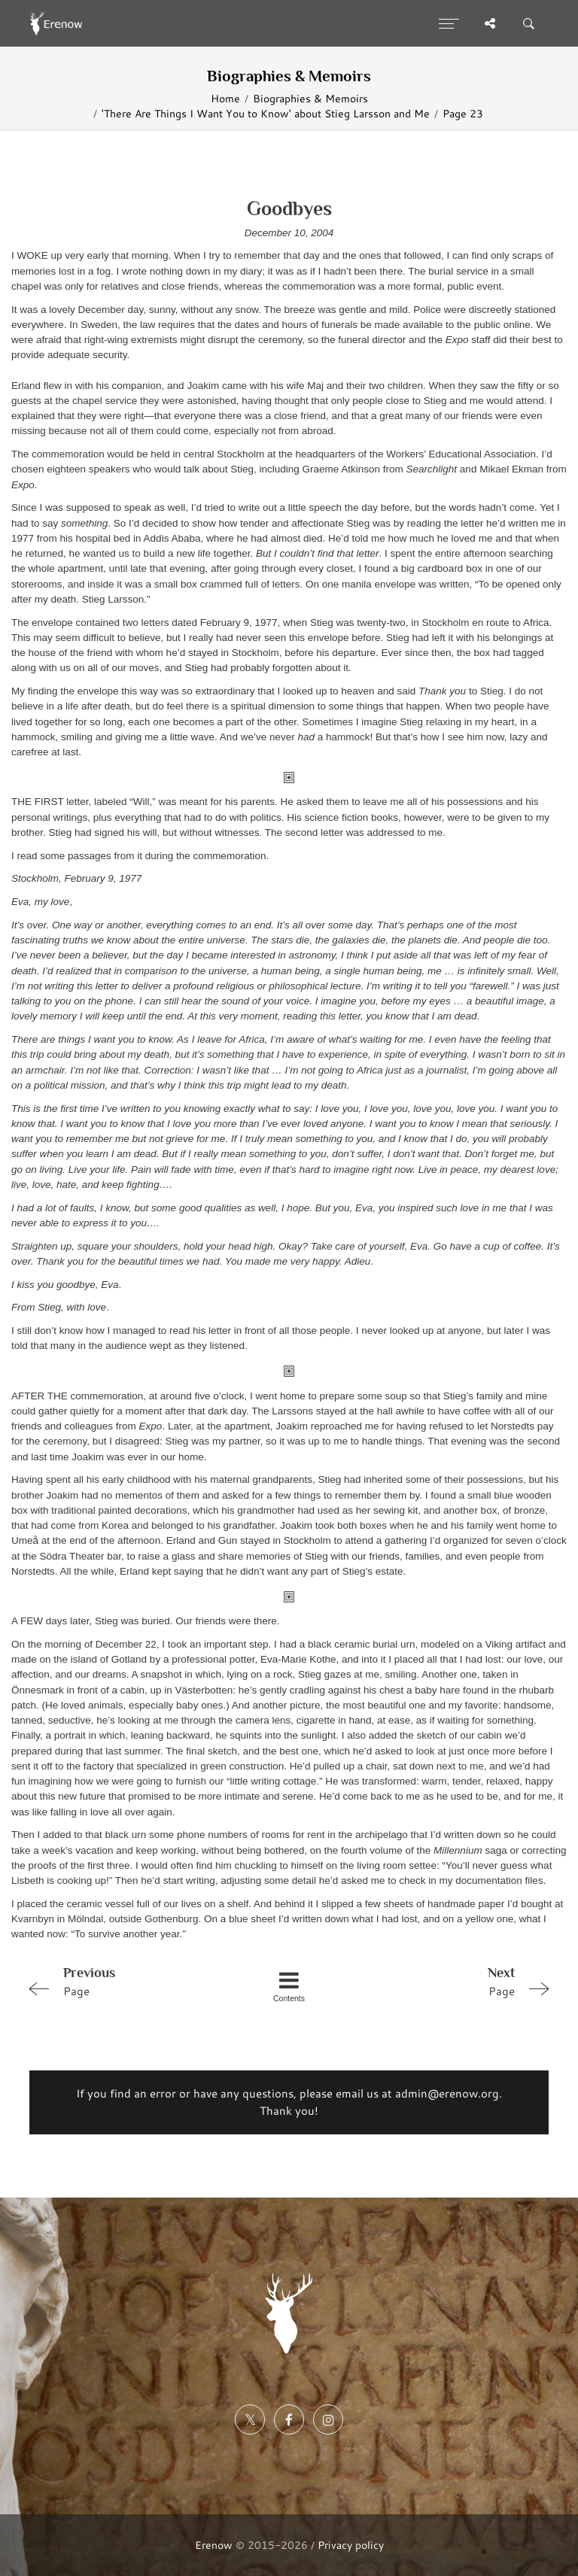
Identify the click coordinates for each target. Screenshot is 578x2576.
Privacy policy (351, 2545)
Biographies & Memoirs (310, 98)
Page (125, 1981)
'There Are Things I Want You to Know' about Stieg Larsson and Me (266, 113)
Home (225, 98)
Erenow (214, 2545)
